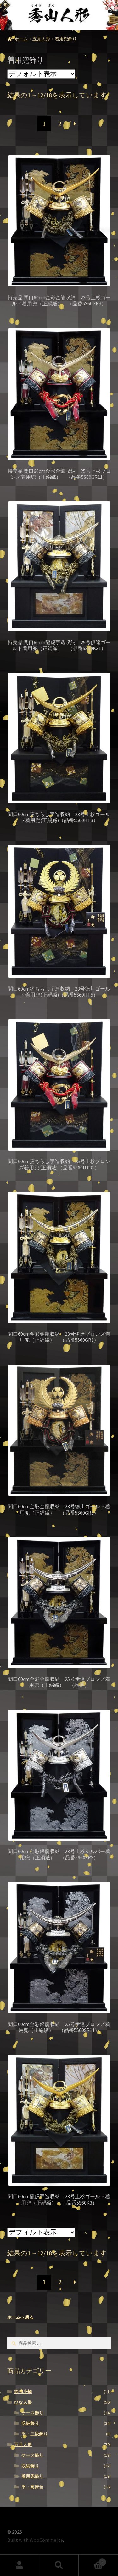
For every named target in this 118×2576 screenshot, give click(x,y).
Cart (92, 2560)
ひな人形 (23, 2402)
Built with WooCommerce (35, 2540)
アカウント (19, 2565)
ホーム (21, 39)
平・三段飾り (34, 2434)
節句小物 (23, 2391)
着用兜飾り (32, 2476)
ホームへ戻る (20, 2317)
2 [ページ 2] (59, 124)
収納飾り (30, 2423)
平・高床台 (32, 2487)
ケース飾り (32, 2413)
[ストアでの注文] (41, 74)
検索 (59, 2565)
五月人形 (41, 39)
